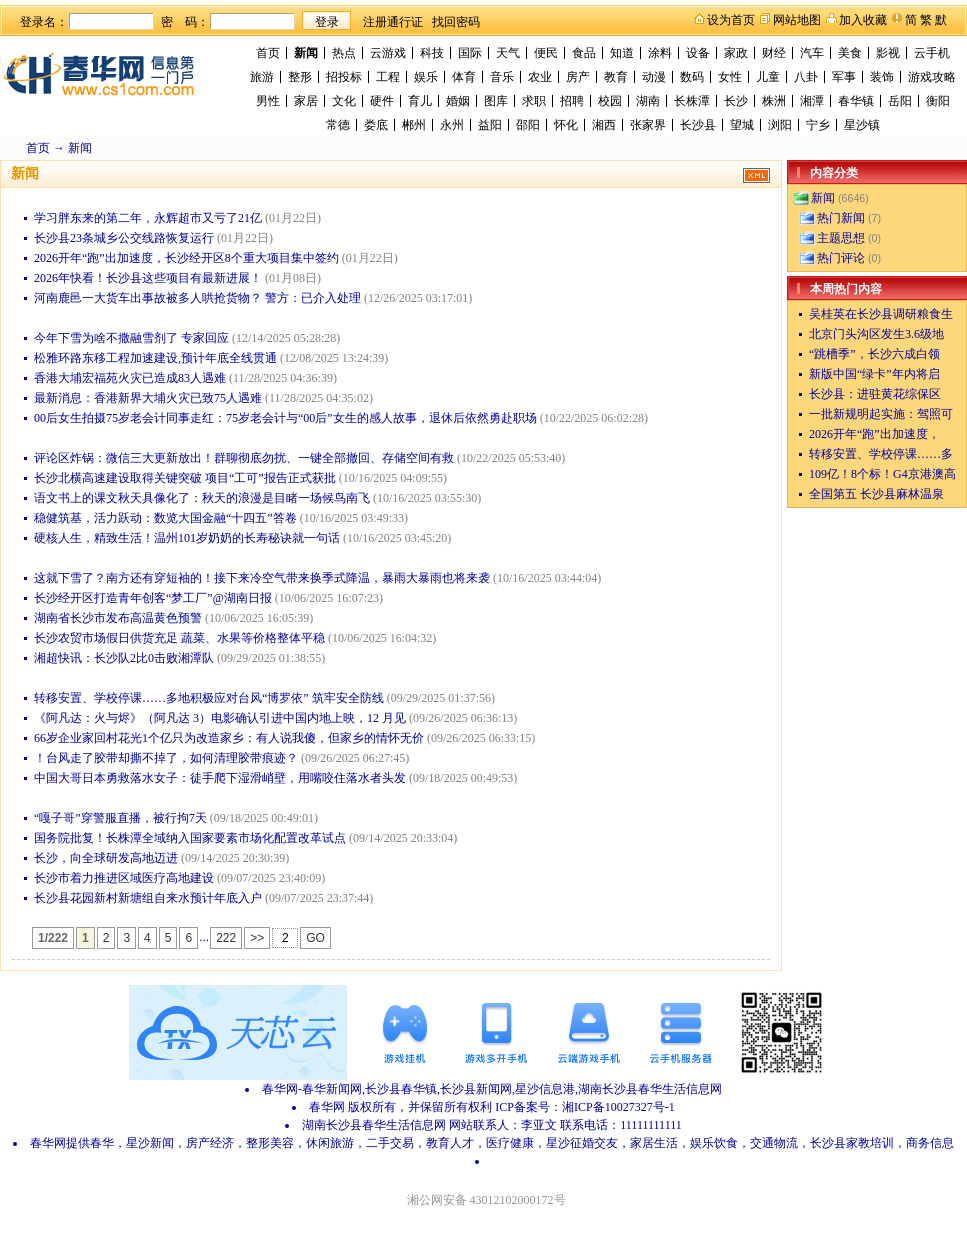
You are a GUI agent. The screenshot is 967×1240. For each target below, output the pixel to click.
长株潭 (692, 101)
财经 (774, 53)
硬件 (382, 101)
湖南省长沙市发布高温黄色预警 (118, 618)
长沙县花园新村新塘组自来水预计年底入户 (148, 898)
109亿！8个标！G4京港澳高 (882, 474)
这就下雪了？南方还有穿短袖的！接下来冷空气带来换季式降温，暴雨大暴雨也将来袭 (262, 578)
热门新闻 (841, 218)
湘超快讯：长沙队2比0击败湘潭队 (124, 658)
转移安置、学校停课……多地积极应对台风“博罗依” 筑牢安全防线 (209, 698)
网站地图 (797, 20)
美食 (850, 53)
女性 (730, 77)
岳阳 (900, 101)
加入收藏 (863, 20)
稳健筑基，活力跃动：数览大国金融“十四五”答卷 (165, 518)
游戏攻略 (932, 77)
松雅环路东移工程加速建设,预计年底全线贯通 (155, 358)
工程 (388, 77)
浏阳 (780, 125)
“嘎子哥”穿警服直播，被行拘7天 (120, 818)
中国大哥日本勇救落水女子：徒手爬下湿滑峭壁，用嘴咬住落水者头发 (220, 778)
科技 (432, 53)
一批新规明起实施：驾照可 (881, 414)
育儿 (420, 101)
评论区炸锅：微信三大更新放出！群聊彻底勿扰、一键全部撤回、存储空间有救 (244, 458)
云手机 (932, 53)
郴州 (414, 125)
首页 (268, 53)
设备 (698, 53)
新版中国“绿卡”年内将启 (874, 374)
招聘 (572, 101)
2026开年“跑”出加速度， (874, 434)
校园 (610, 101)
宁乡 (818, 125)
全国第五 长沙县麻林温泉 (876, 494)
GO (315, 938)
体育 (464, 77)
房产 (578, 77)
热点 (344, 53)
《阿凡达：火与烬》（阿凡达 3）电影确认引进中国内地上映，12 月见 (220, 718)
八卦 (806, 77)
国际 (470, 53)
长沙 (736, 101)
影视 (888, 53)
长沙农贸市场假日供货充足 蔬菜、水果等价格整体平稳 (179, 638)
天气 (508, 53)
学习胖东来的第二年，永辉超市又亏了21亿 (148, 218)
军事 (844, 77)
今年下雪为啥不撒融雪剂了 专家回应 (131, 338)
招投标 (344, 77)
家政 (736, 53)
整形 (300, 77)
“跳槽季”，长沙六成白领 (874, 354)
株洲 (774, 101)
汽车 (812, 53)
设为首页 (731, 20)
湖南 (648, 101)
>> (257, 938)
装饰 (882, 77)
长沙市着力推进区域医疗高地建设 (124, 878)
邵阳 (528, 125)
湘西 (604, 125)
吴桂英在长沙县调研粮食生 (881, 314)
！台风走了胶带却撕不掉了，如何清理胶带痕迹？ (166, 758)
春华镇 (856, 101)
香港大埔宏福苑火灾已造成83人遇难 (130, 378)
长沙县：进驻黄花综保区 (875, 394)
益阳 (490, 125)
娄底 (376, 125)
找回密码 (456, 22)
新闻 (306, 53)
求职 (534, 101)
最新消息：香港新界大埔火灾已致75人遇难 (148, 398)
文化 (344, 101)
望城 (742, 125)
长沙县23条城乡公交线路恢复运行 (124, 238)
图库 (496, 101)
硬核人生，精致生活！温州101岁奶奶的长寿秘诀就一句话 (187, 538)
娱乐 (426, 77)
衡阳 (938, 101)
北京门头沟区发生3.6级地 (876, 334)
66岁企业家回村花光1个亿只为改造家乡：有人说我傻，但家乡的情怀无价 (229, 738)
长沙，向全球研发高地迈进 (106, 858)
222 (226, 938)
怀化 (566, 125)
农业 (540, 77)
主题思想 (841, 238)
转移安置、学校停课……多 (881, 454)
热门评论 (841, 258)
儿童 (768, 77)
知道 (622, 53)
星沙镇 (862, 125)
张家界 (648, 125)
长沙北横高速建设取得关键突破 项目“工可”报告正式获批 (185, 478)
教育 (616, 77)
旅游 (262, 77)
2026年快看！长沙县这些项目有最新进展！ (148, 278)
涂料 (660, 53)
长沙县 (698, 125)
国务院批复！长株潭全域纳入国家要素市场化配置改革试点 (190, 838)
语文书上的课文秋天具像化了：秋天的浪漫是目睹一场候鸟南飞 (202, 498)
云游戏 (388, 53)
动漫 (654, 77)
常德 (338, 125)
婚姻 (458, 101)
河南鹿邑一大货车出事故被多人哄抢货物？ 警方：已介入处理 (197, 298)
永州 (452, 125)
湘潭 (812, 101)
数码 (692, 77)
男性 (268, 101)
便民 (546, 53)
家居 (306, 101)
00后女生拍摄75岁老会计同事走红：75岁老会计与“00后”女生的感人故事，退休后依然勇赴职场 (285, 418)
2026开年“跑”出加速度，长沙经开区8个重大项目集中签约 (186, 258)
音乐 (502, 77)
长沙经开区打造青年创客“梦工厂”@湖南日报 (153, 598)
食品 (584, 53)
